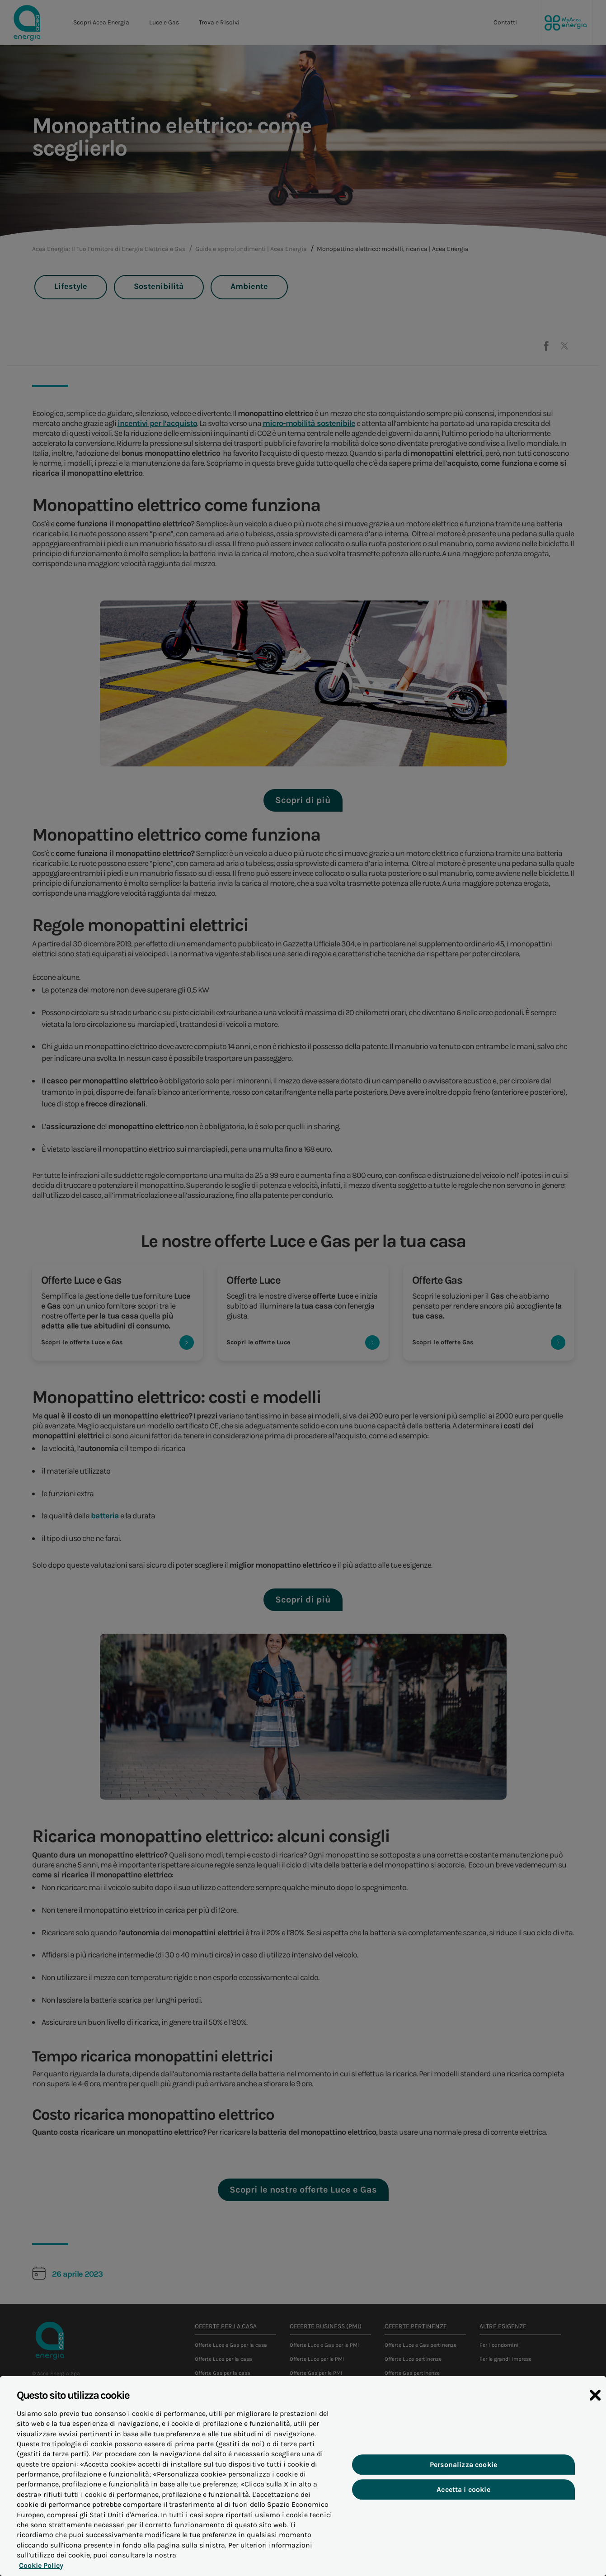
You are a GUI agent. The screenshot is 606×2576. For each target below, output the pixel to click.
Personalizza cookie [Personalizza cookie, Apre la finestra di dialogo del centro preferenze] (463, 2482)
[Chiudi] (595, 2413)
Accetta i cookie (464, 2507)
